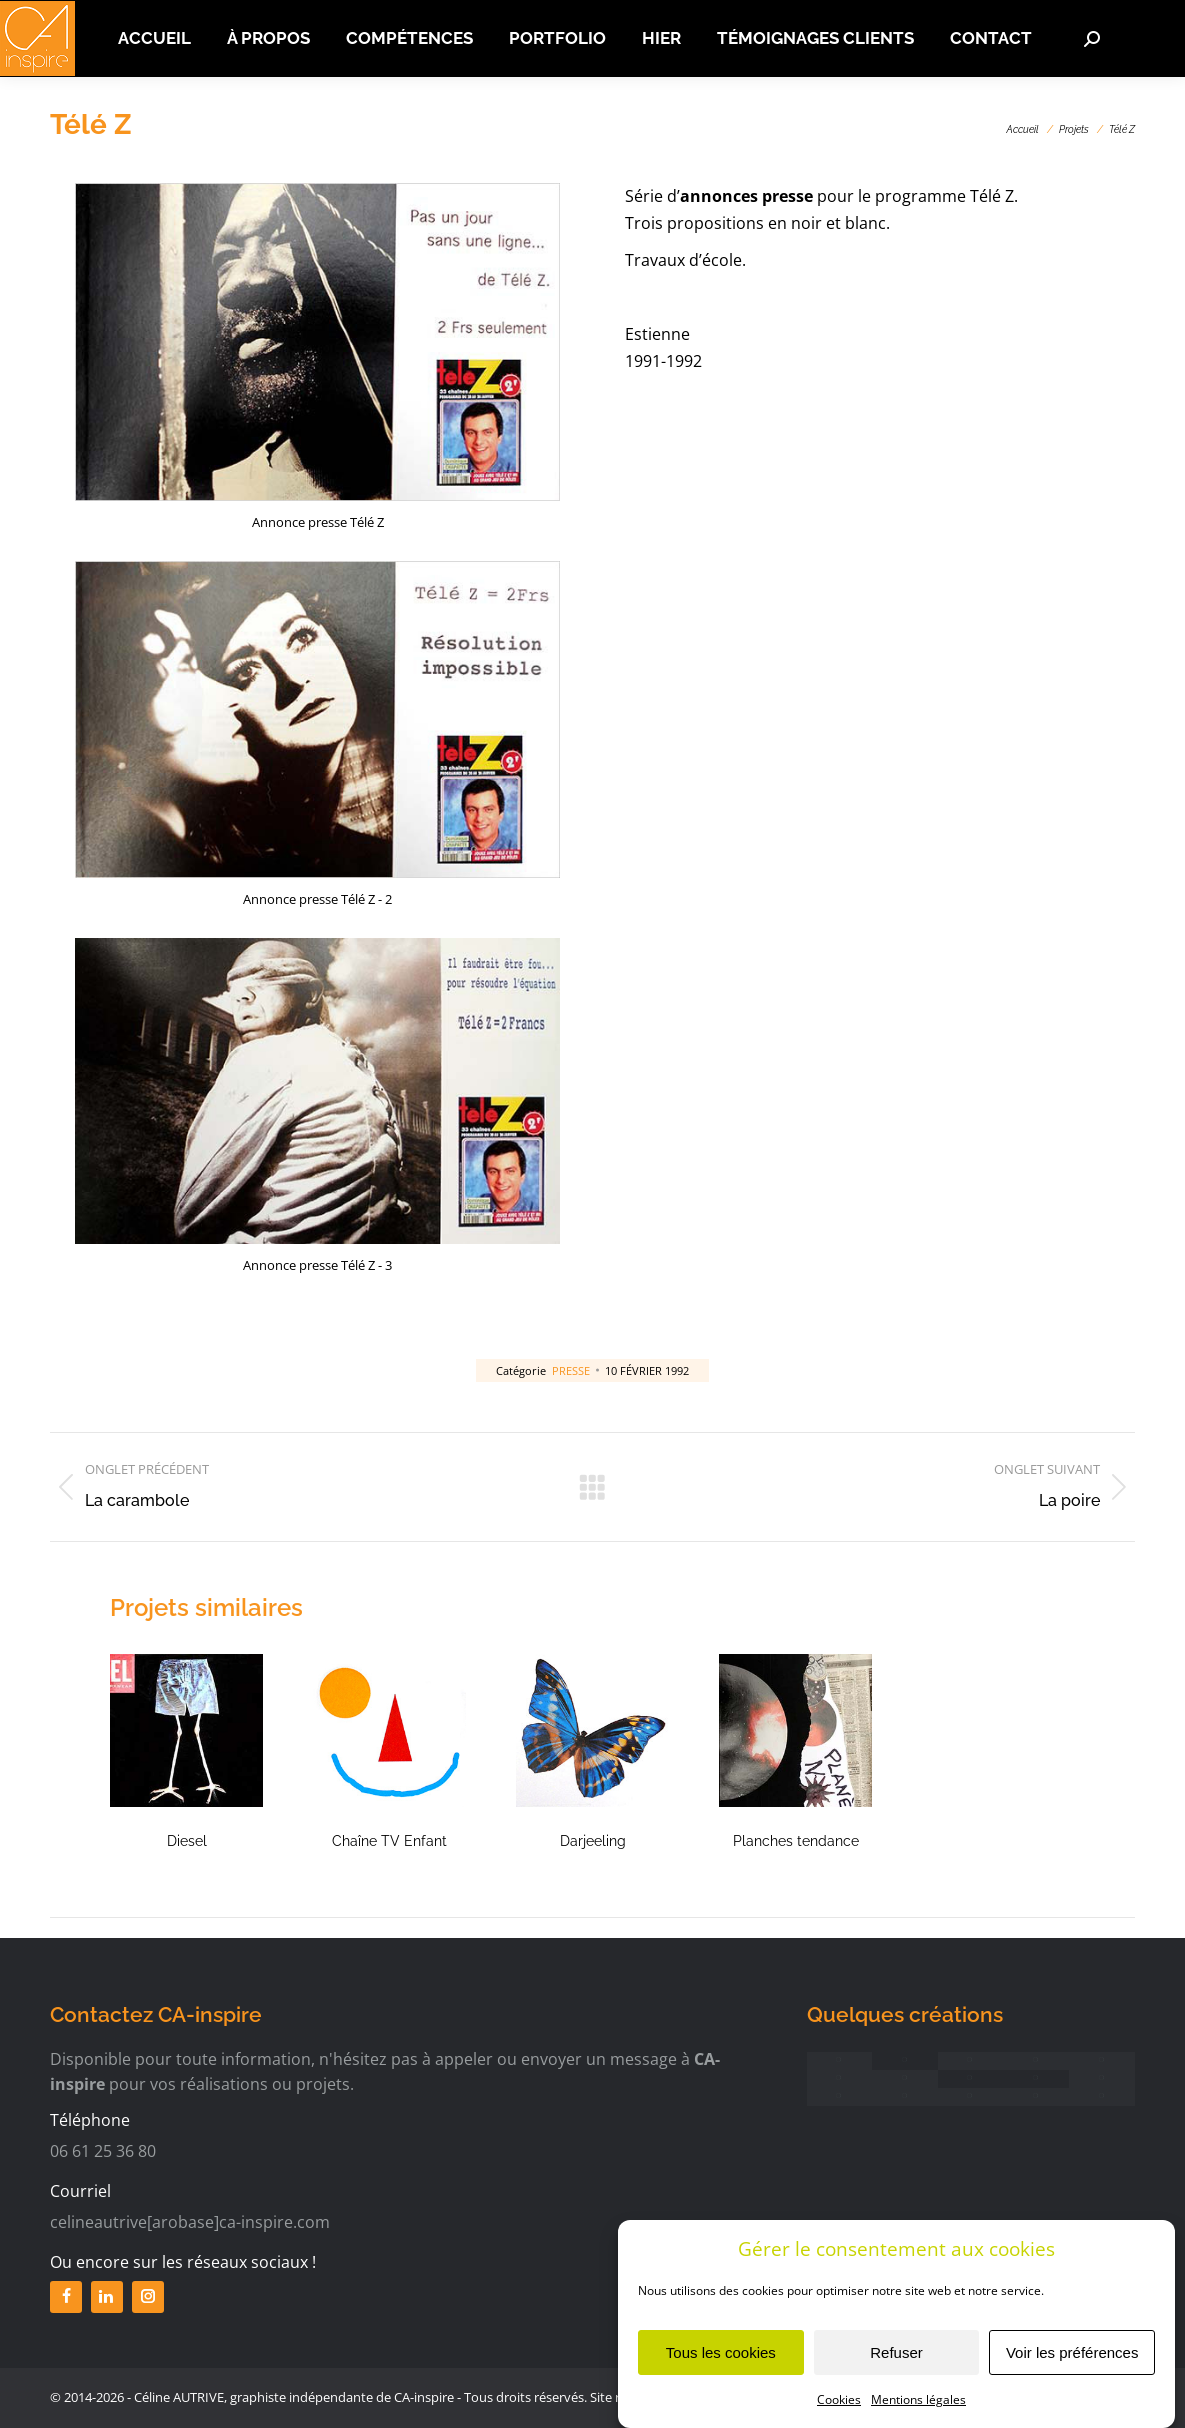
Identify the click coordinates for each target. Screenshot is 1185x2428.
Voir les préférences (1072, 2368)
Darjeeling (593, 1840)
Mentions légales (918, 2415)
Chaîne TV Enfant (389, 1840)
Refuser (896, 2368)
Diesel (187, 1840)
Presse (571, 1370)
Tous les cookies (721, 2368)
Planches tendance (796, 1840)
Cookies (839, 2415)
